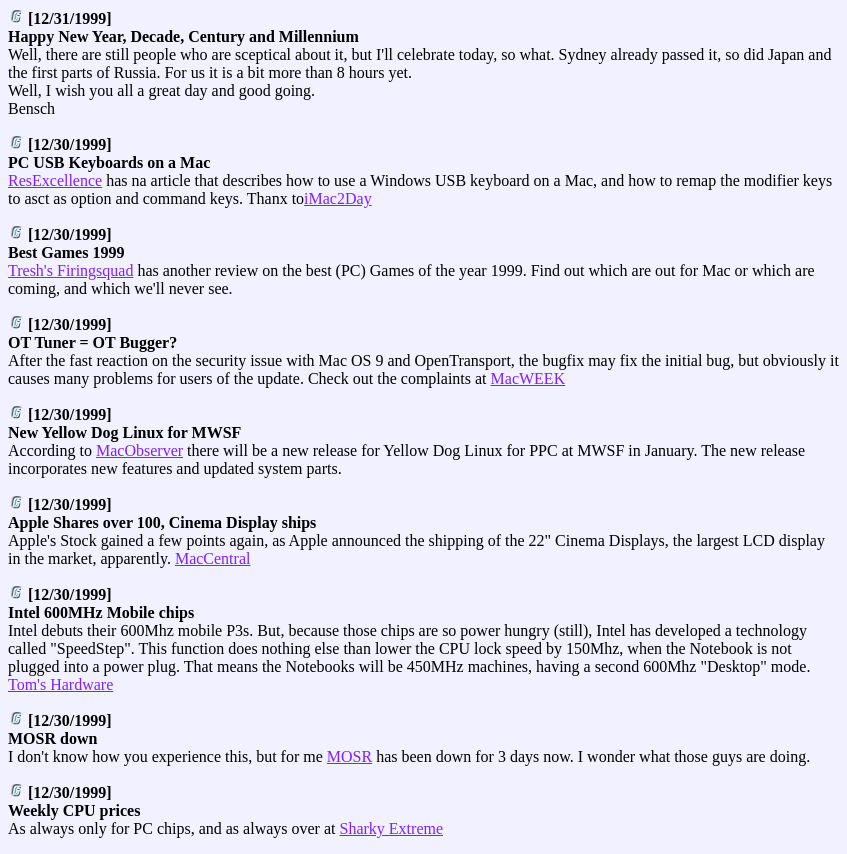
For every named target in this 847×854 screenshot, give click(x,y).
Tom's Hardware (60, 684)
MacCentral (213, 558)
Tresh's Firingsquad (70, 270)
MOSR (349, 756)
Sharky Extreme (392, 828)
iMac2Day (338, 198)
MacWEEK (528, 378)
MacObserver (139, 450)
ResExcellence (55, 180)
